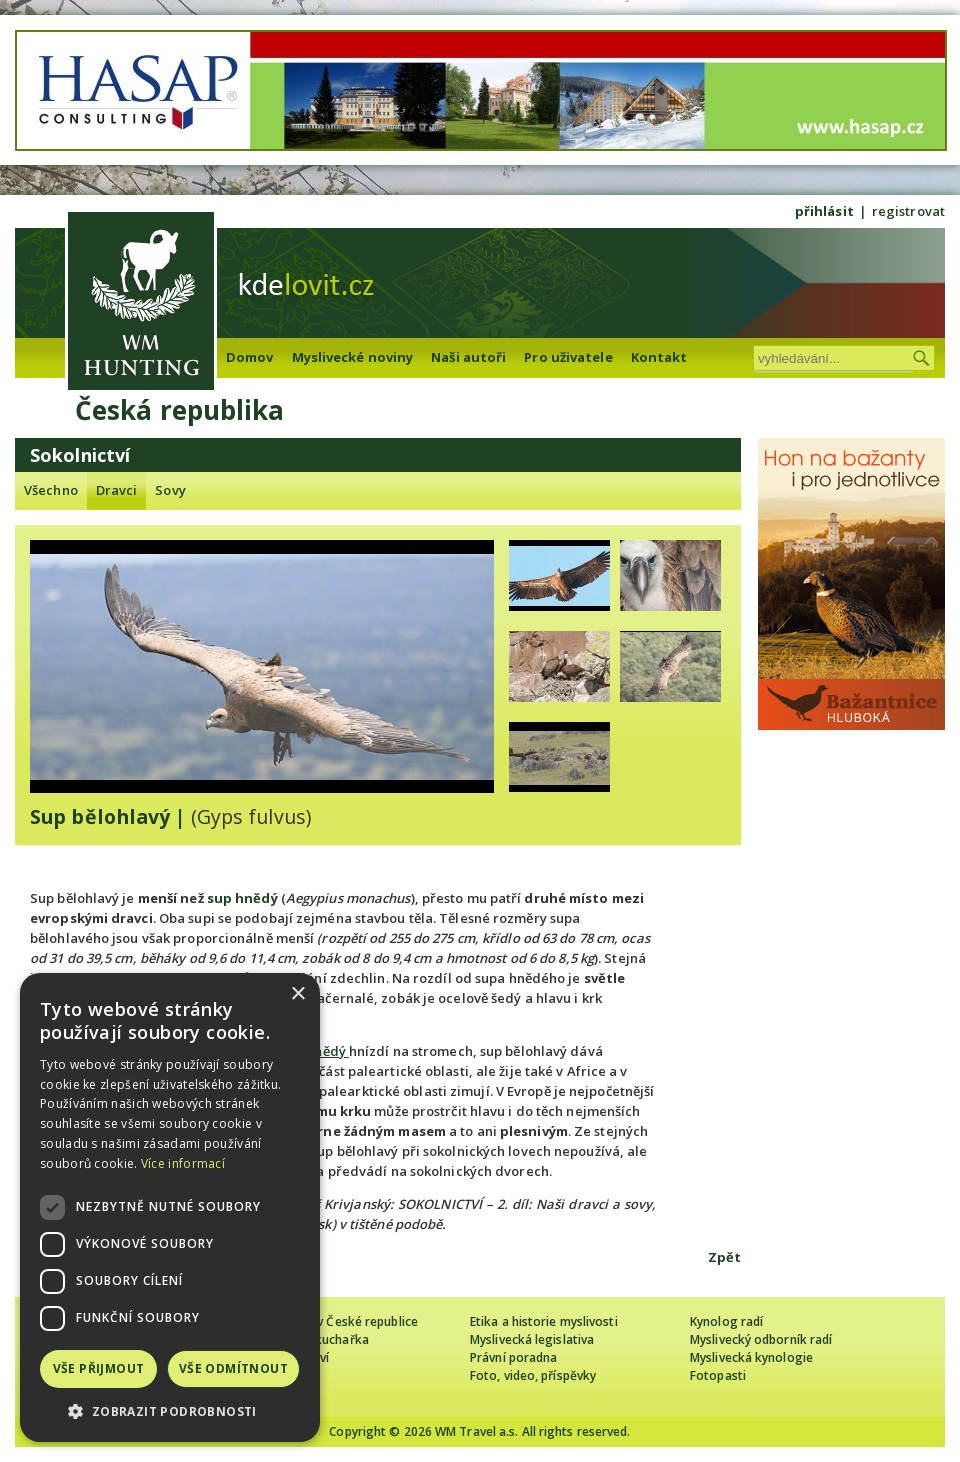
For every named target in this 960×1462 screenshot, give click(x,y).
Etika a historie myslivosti (544, 1321)
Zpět (724, 1257)
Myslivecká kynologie (751, 1357)
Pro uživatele (568, 357)
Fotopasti (718, 1375)
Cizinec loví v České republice (334, 1321)
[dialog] (170, 1207)
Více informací (183, 1163)
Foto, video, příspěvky (533, 1375)
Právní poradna (513, 1357)
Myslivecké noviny (353, 357)
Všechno (51, 490)
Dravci (117, 490)
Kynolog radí (726, 1321)
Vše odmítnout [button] (233, 1368)
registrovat (908, 211)
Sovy (170, 490)
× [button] (297, 994)
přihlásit (824, 211)
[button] (170, 1411)
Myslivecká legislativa (532, 1339)
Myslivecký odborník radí (761, 1339)
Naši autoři (468, 357)
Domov (250, 357)
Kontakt (659, 357)
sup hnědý (242, 898)
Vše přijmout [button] (99, 1368)
